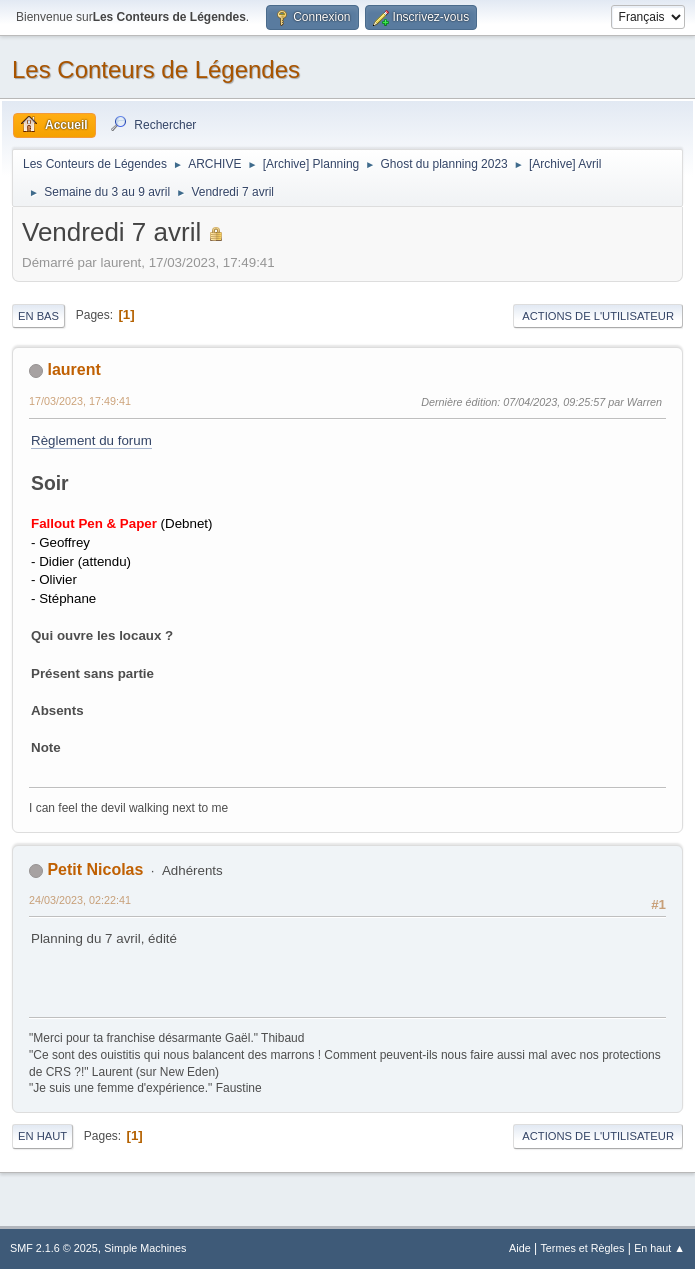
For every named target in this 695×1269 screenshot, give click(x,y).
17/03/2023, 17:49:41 (80, 401)
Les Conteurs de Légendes (156, 69)
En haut (42, 1136)
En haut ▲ (659, 1248)
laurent (73, 369)
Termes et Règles (582, 1248)
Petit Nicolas (95, 869)
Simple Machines (145, 1248)
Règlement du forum (91, 440)
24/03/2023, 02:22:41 (80, 900)
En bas (38, 316)
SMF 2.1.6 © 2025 (54, 1248)
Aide (520, 1248)
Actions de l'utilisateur (598, 316)
